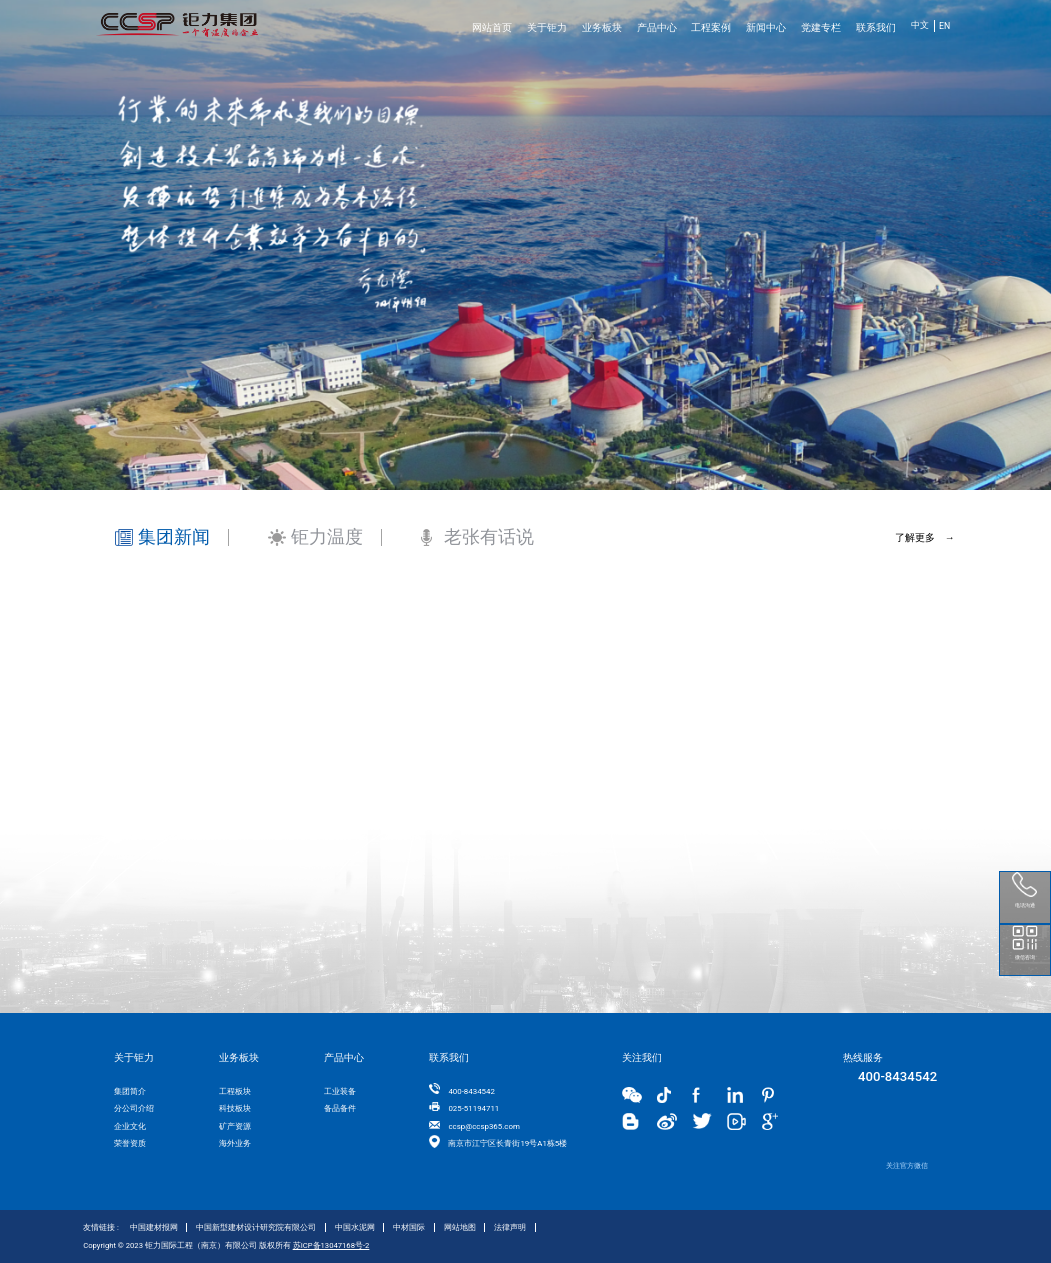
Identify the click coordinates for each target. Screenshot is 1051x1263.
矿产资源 (235, 1126)
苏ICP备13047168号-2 (331, 1245)
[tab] (172, 509)
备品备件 (340, 1108)
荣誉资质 (130, 1143)
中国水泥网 (355, 1227)
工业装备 (340, 1091)
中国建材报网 (154, 1227)
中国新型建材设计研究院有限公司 (256, 1227)
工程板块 (235, 1091)
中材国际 (409, 1227)
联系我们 (876, 27)
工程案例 (711, 27)
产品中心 (657, 27)
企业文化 (130, 1126)
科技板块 (235, 1108)
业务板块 (602, 27)
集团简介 (130, 1091)
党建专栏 (821, 27)
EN (944, 26)
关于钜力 (547, 27)
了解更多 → (925, 537)
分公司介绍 (134, 1108)
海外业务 (235, 1143)
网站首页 (492, 27)
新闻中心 (766, 27)
